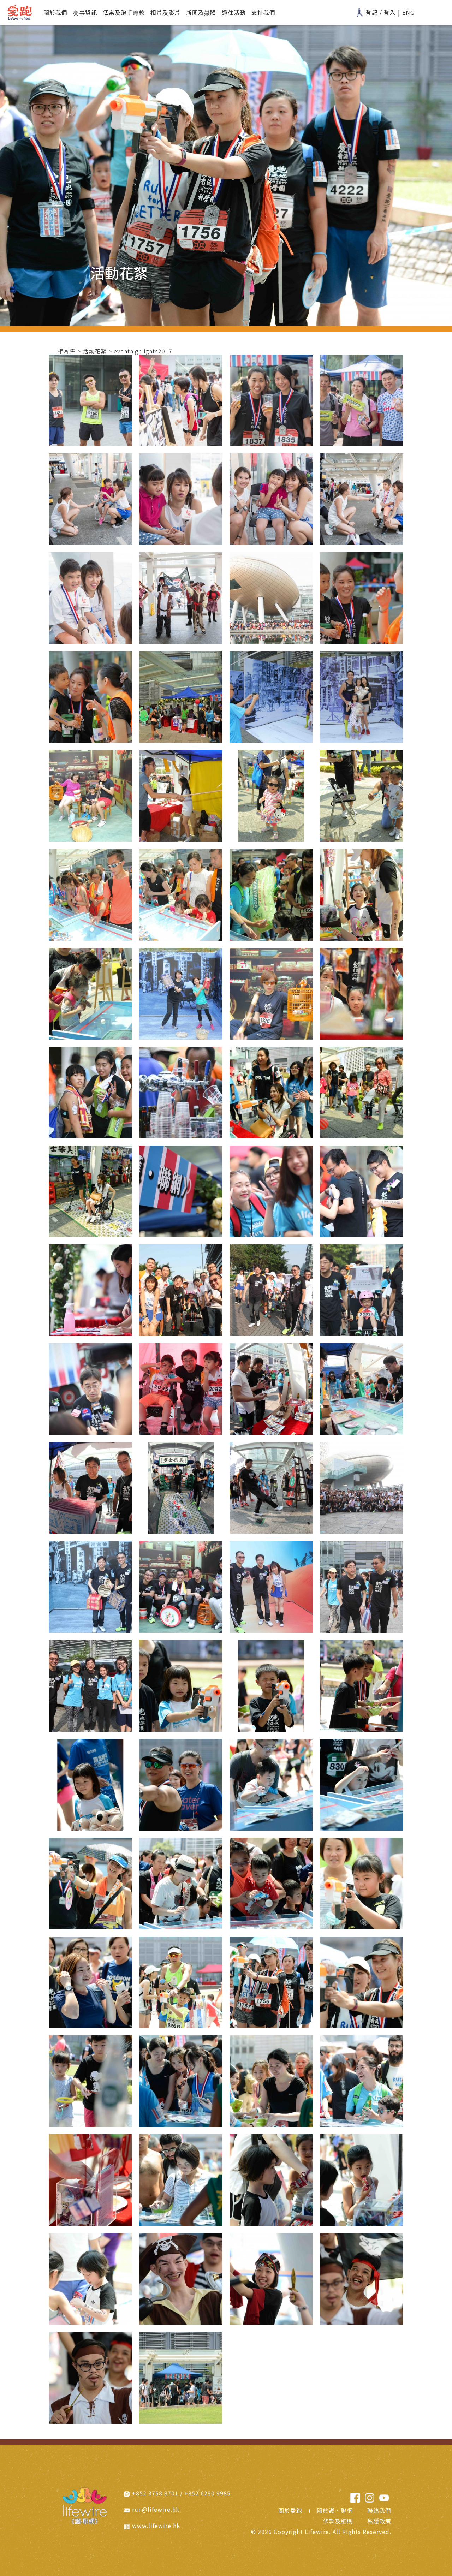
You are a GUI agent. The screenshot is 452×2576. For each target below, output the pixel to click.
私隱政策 (379, 2520)
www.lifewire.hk (156, 2525)
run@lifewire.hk (155, 2509)
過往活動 (234, 12)
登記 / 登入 (375, 12)
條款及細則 (338, 2520)
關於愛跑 (290, 2510)
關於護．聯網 (335, 2510)
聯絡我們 (379, 2510)
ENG (408, 12)
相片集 (67, 351)
